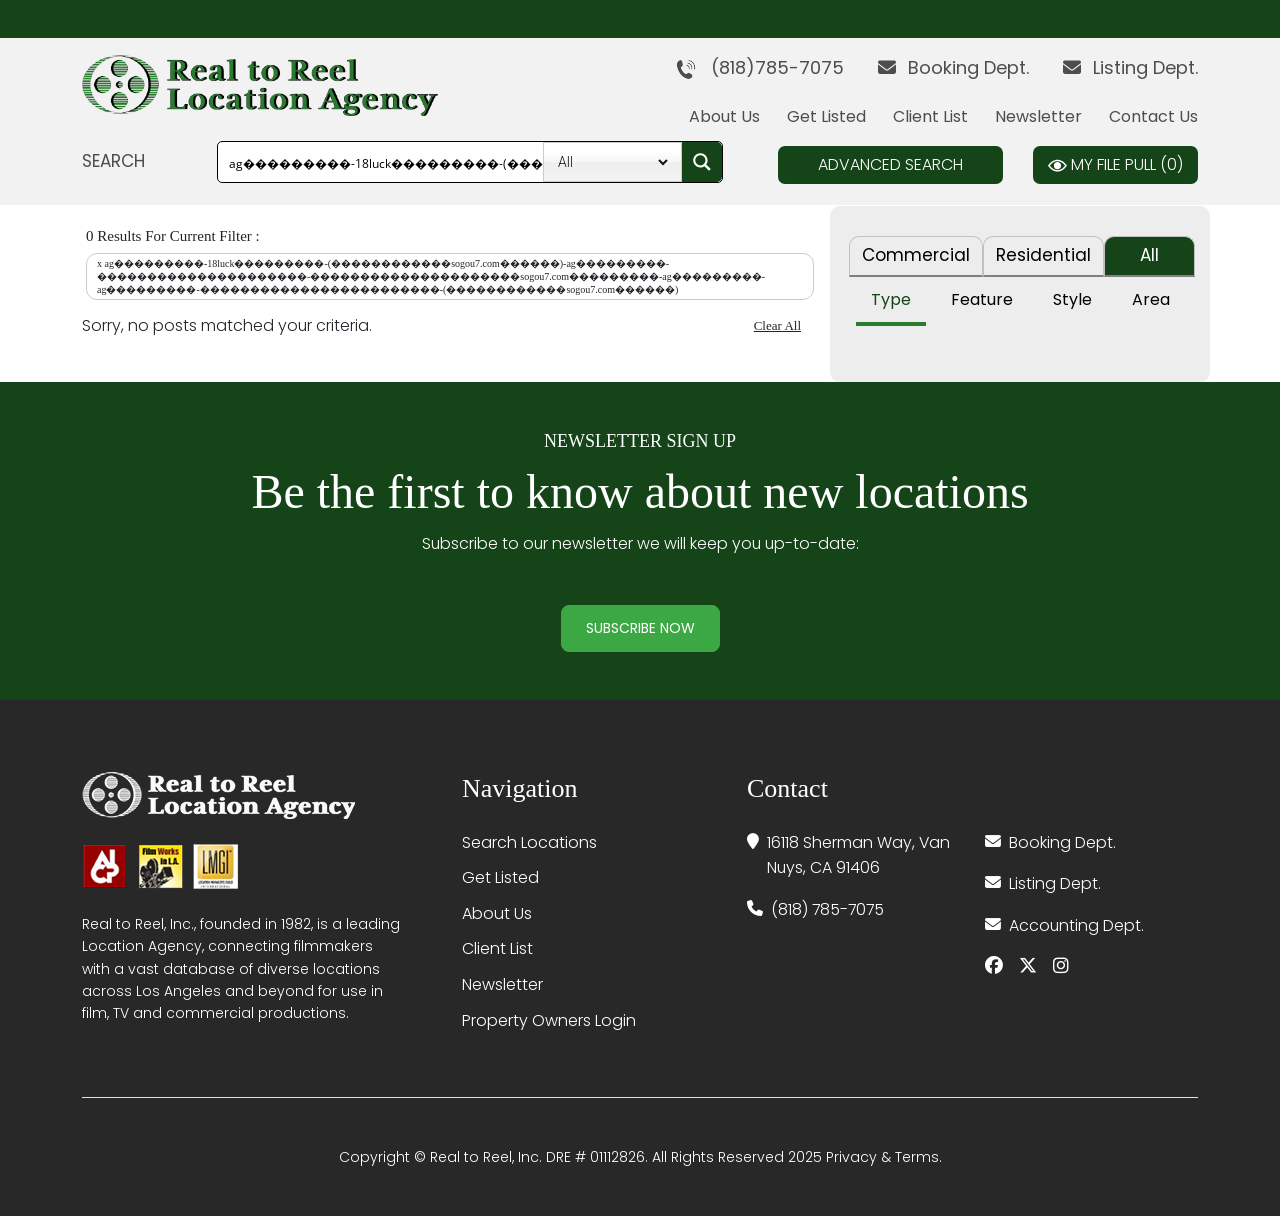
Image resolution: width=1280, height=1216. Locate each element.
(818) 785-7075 (829, 909)
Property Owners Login (549, 1020)
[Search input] (451, 162)
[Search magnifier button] (702, 162)
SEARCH (113, 161)
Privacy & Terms (882, 1157)
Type (891, 299)
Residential (1043, 255)
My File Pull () (1115, 164)
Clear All (777, 325)
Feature (982, 299)
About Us (724, 116)
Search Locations (529, 842)
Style (1072, 299)
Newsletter (1038, 116)
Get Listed (826, 116)
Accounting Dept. (1077, 925)
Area (1151, 299)
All (1149, 255)
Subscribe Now (640, 628)
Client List (930, 116)
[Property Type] (612, 162)
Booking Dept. (953, 67)
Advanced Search (890, 164)
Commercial (916, 255)
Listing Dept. (1130, 67)
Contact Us (1153, 116)
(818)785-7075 (760, 67)
